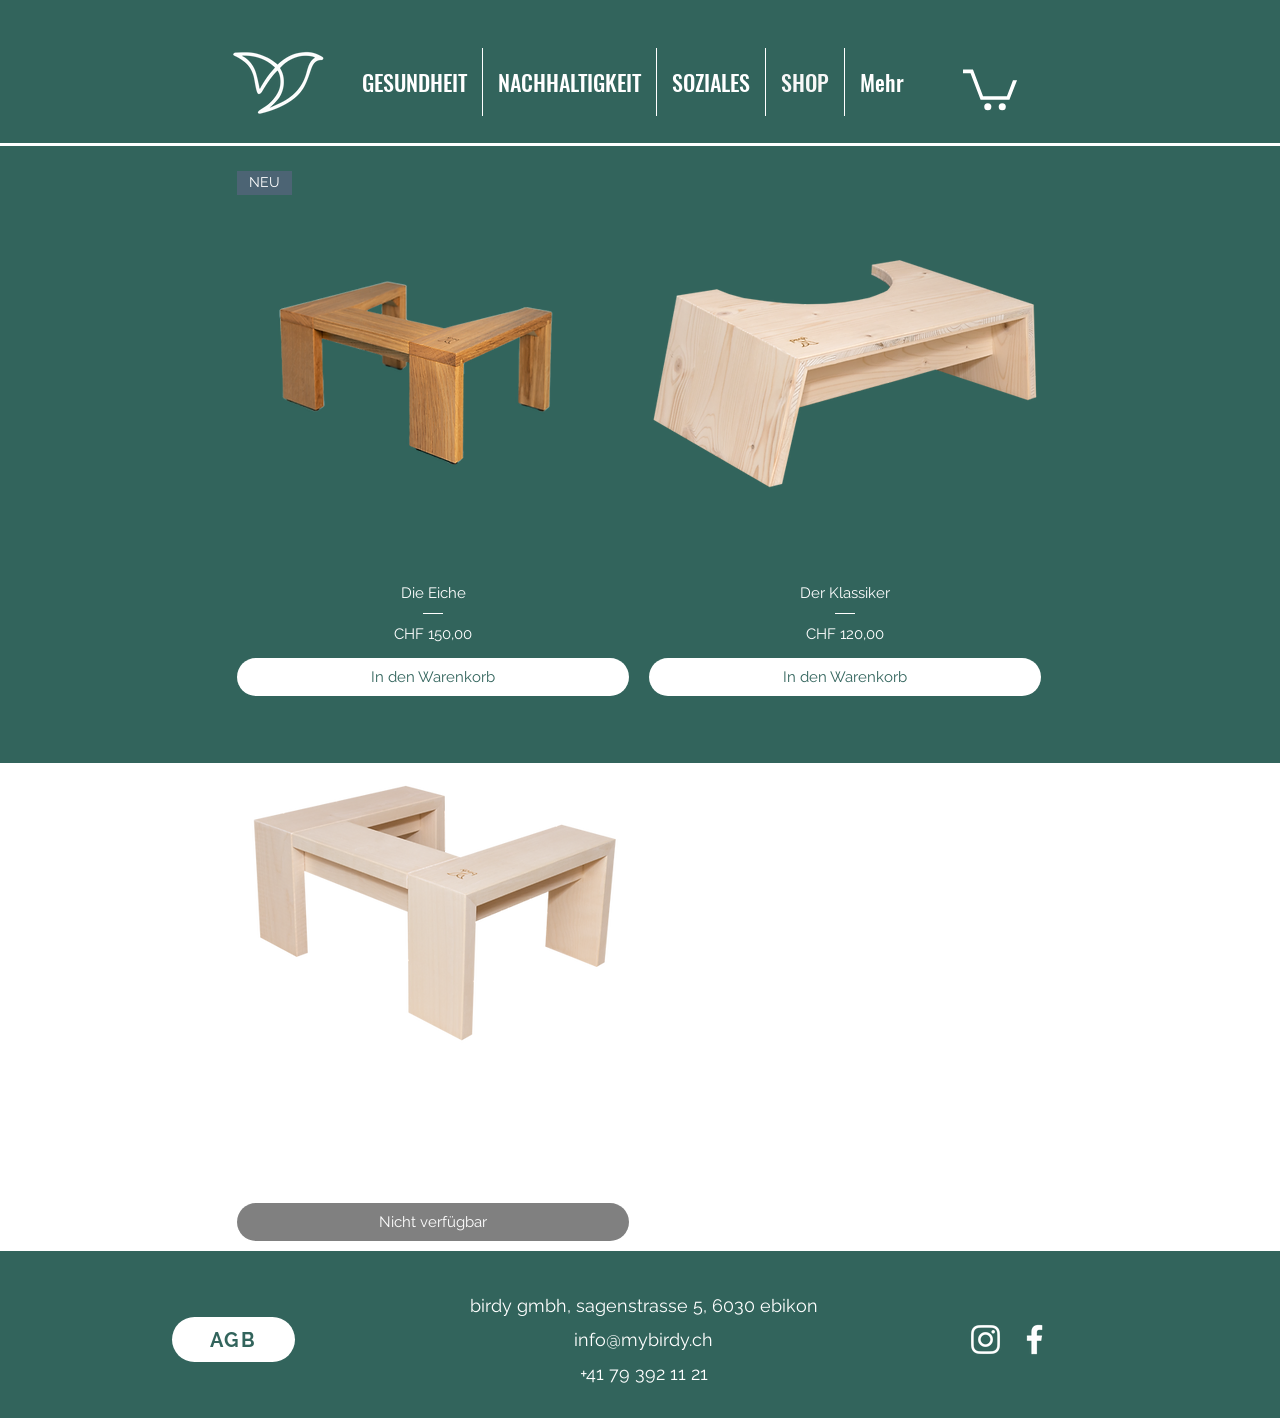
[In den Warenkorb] (433, 677)
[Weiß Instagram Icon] (985, 1339)
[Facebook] (1034, 1339)
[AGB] (233, 1339)
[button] (990, 87)
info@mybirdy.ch (643, 1339)
